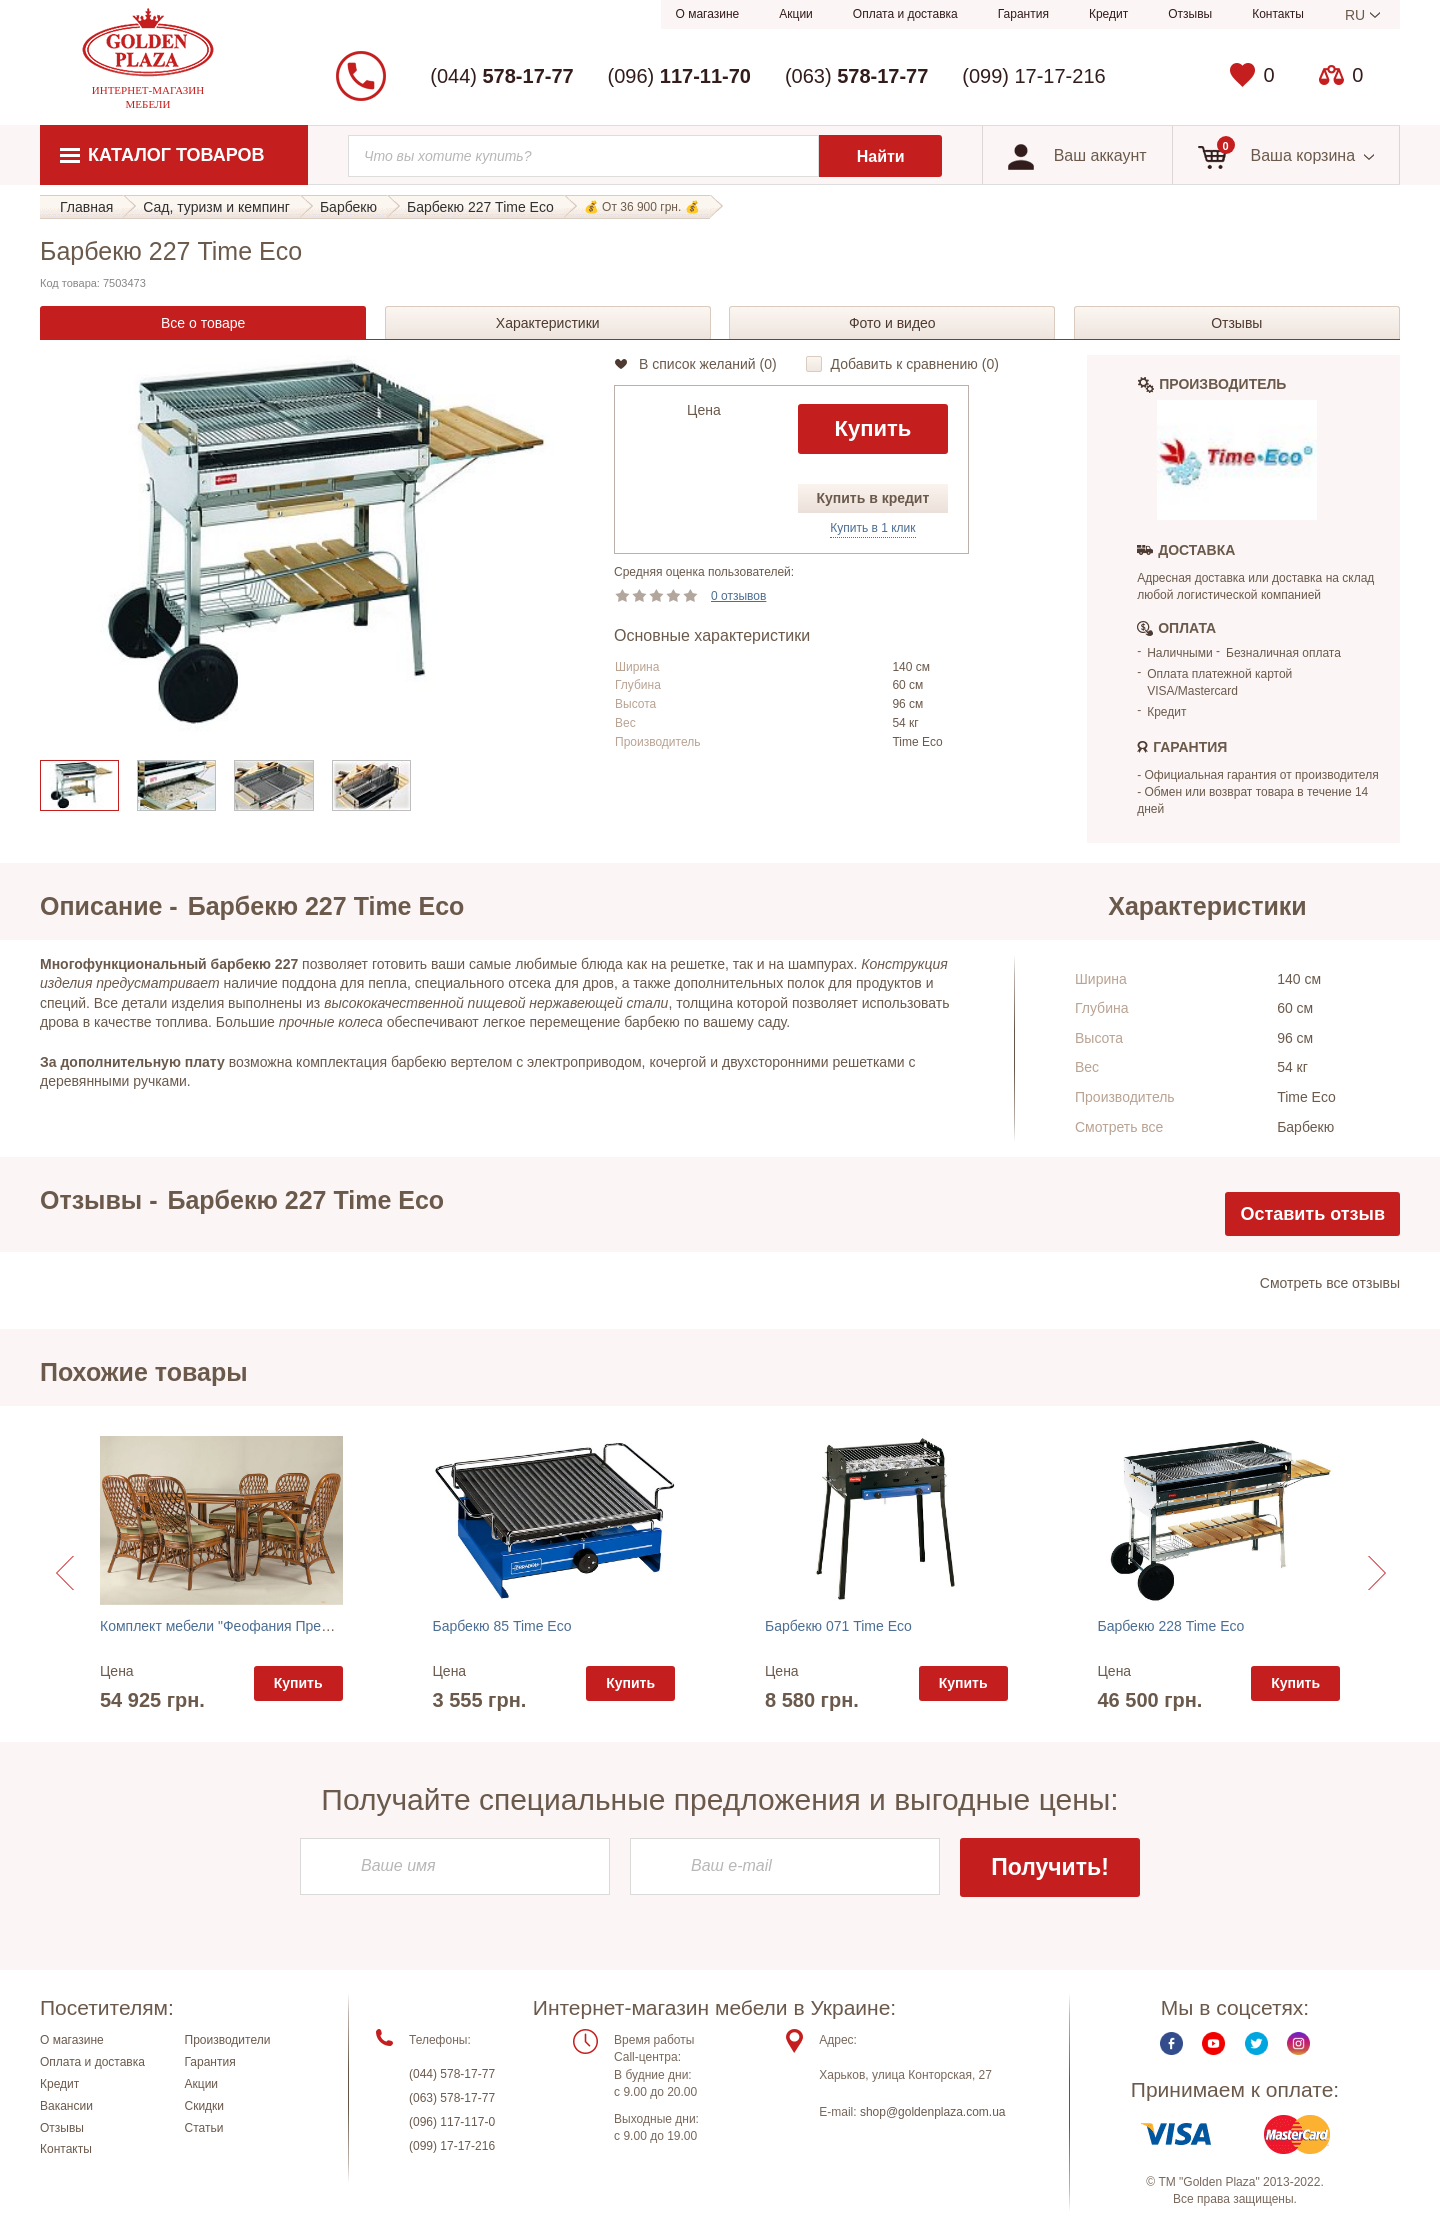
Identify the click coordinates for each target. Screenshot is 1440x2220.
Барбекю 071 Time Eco (838, 1626)
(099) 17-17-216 (1033, 76)
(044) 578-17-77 (452, 2082)
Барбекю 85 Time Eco (502, 1626)
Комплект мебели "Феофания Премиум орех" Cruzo (267, 1626)
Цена (704, 410)
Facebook (1171, 2051)
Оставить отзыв (1312, 1214)
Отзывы (1190, 14)
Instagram (1298, 2051)
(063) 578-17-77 (452, 2106)
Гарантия (1023, 14)
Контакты (1278, 14)
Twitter (1256, 2051)
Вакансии (66, 2113)
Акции (796, 14)
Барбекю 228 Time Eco (1171, 1626)
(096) (679, 76)
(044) (501, 76)
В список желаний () (708, 364)
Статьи (204, 2135)
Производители (228, 2048)
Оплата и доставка (905, 14)
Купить (872, 428)
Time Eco (917, 742)
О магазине (708, 14)
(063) (856, 76)
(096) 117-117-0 (452, 2130)
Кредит (1108, 14)
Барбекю (1305, 1127)
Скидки (205, 2113)
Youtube (1213, 2051)
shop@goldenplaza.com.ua (933, 2120)
